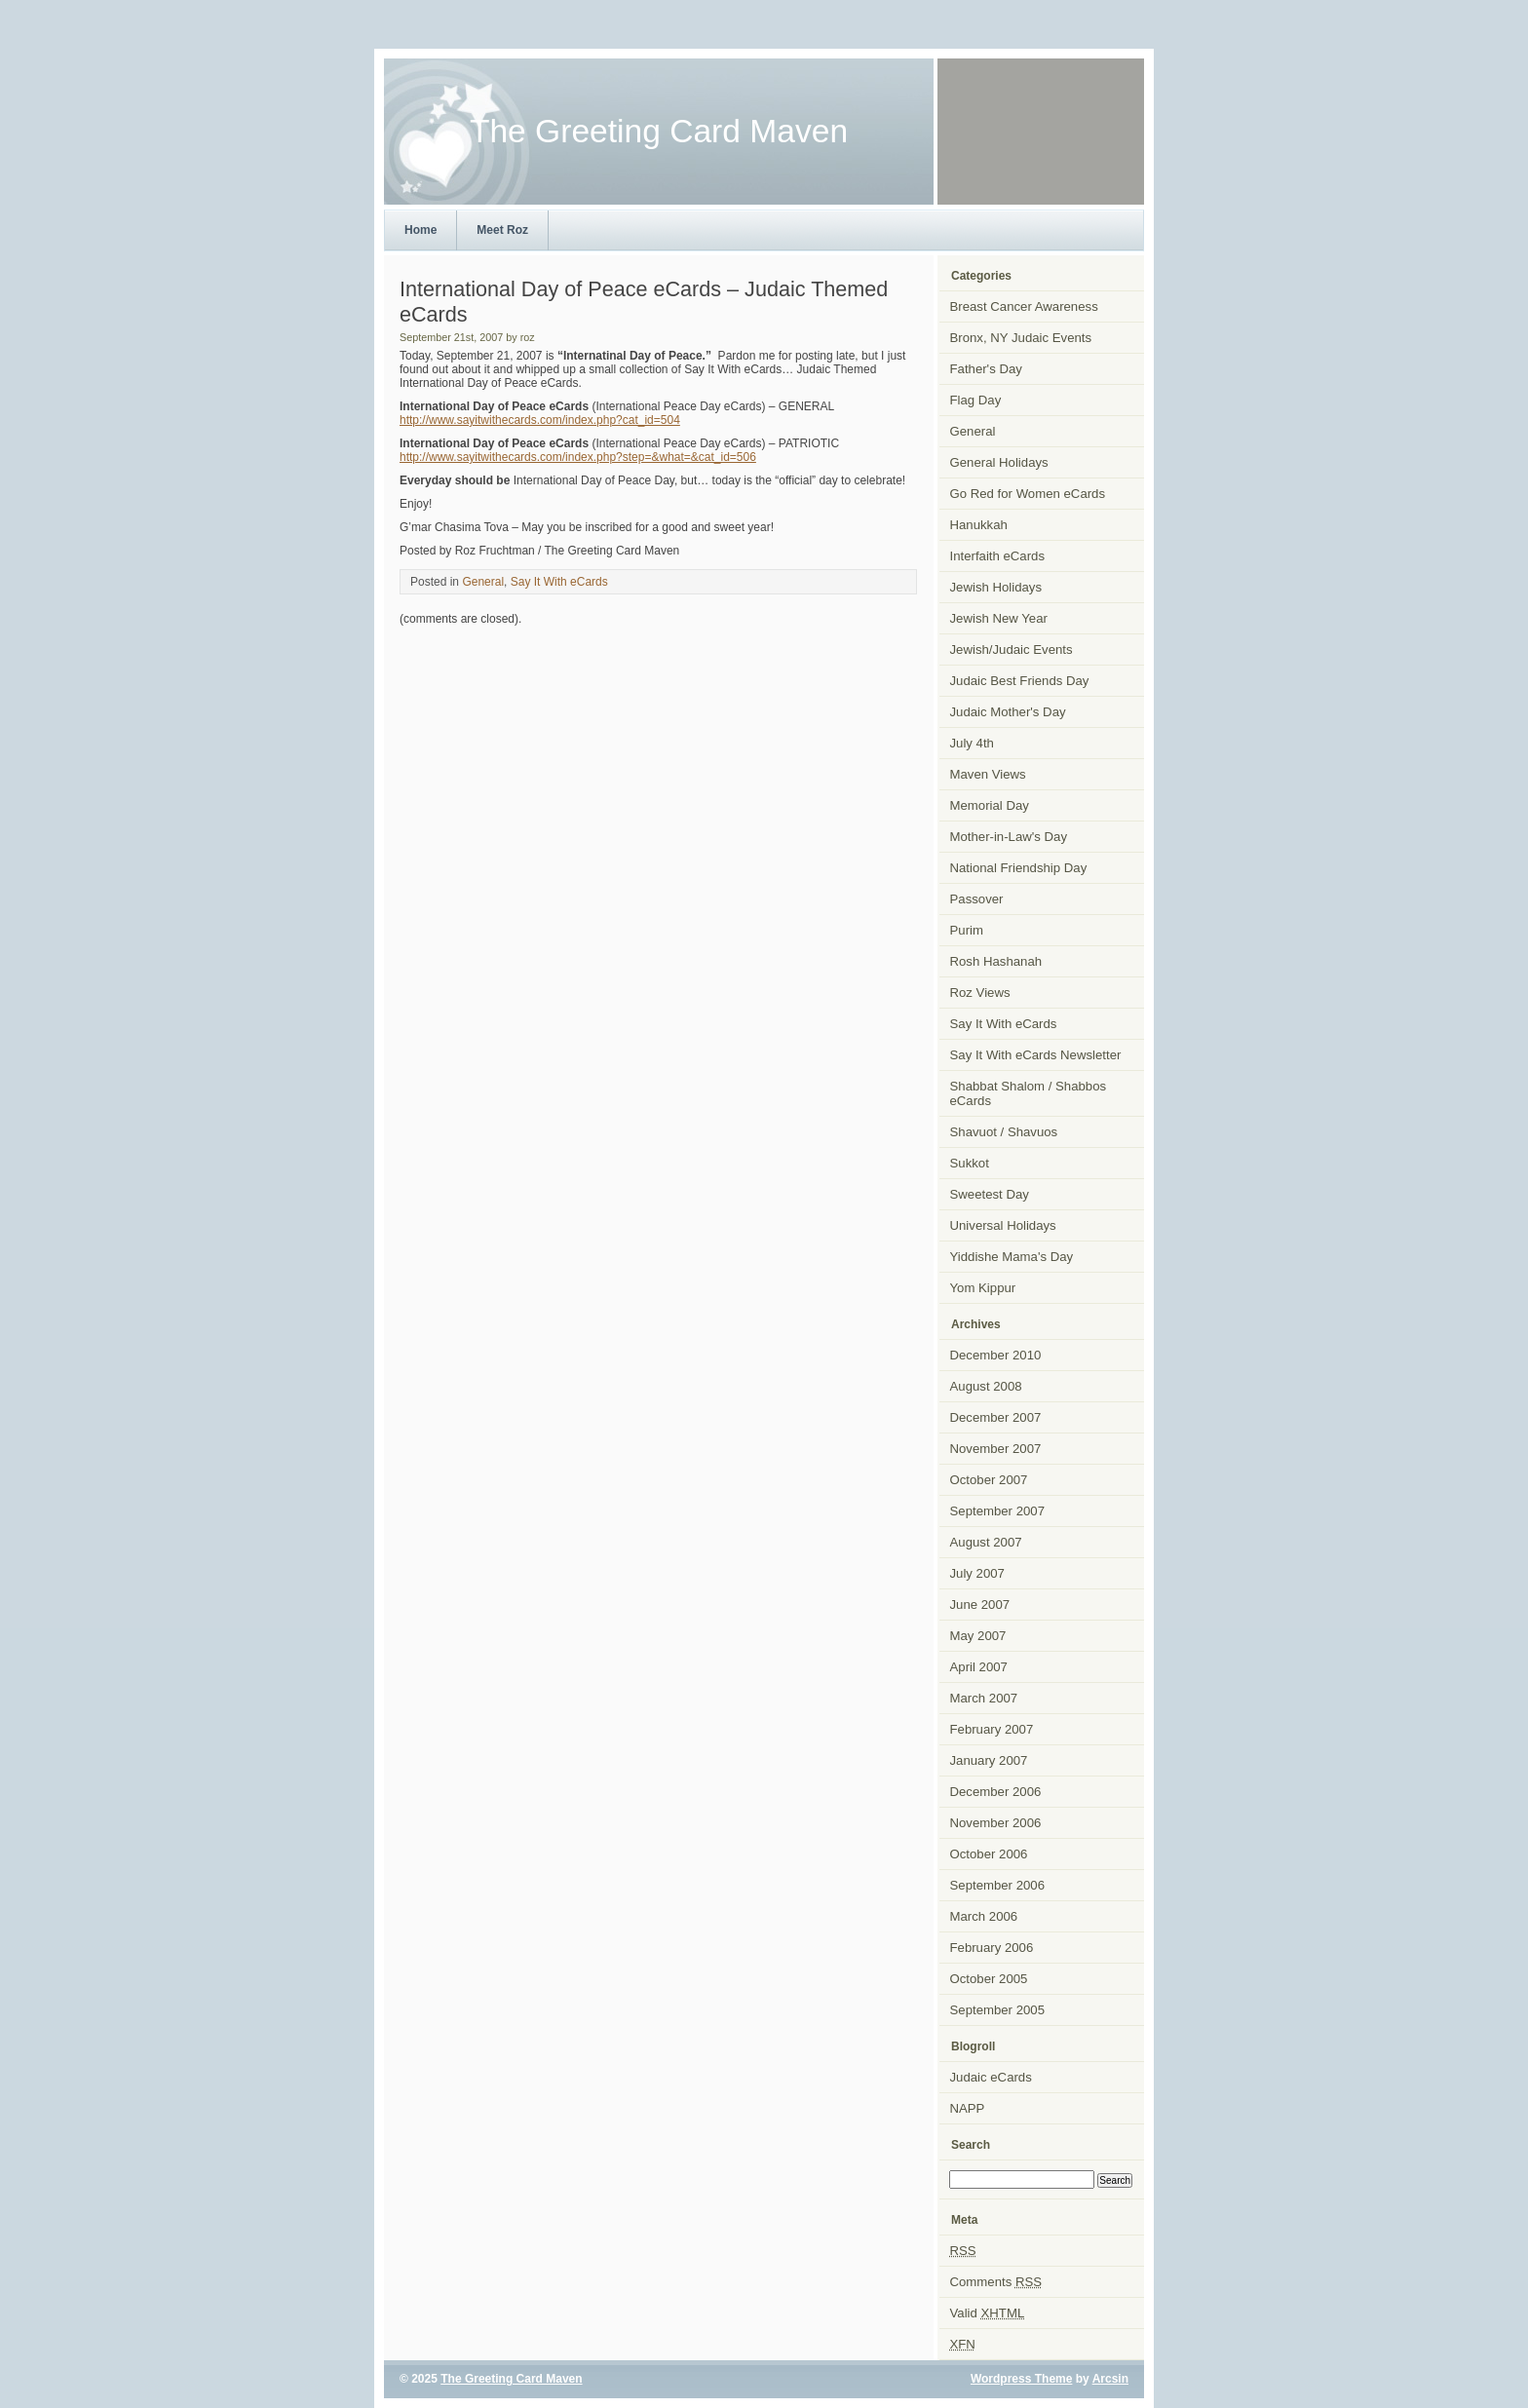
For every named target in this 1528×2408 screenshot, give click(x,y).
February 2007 (992, 1729)
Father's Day (986, 369)
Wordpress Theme (1021, 2379)
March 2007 (984, 1698)
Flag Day (976, 400)
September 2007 (998, 1511)
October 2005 (989, 1978)
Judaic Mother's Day (1008, 712)
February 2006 (992, 1947)
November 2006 (996, 1823)
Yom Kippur (983, 1287)
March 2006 (984, 1916)
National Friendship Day (1019, 867)
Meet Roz (502, 230)
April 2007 (979, 1667)
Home (420, 230)
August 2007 (986, 1542)
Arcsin (1110, 2379)
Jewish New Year (999, 618)
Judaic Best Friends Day (1019, 680)
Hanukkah (979, 524)
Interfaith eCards (998, 556)
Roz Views (980, 992)
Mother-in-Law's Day (1009, 836)
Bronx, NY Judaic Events (1021, 337)
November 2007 (996, 1448)
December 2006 (996, 1791)
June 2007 (980, 1604)
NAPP (967, 2108)
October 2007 (989, 1479)
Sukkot (969, 1163)
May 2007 (978, 1635)
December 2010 (996, 1355)
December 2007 (996, 1417)
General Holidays (999, 462)
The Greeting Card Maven (511, 2379)
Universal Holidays (1003, 1225)
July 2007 (977, 1573)
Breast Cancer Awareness (1024, 306)
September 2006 (998, 1885)
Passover (977, 899)
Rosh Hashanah (996, 961)
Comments (996, 2281)
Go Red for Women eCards (1028, 493)
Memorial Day (989, 805)
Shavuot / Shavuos (1004, 1132)
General (483, 582)
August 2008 (986, 1386)
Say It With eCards (559, 582)
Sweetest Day (989, 1194)
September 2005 (998, 2010)
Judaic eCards (991, 2077)
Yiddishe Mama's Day (1012, 1256)
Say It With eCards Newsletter (1036, 1055)
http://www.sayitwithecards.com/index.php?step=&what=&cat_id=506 (578, 457)
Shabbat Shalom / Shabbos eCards (1028, 1093)
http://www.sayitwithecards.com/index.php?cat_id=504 (540, 420)
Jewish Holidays (996, 587)
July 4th (972, 743)
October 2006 (989, 1854)
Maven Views (988, 774)
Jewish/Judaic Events (1011, 649)
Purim (966, 930)
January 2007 (989, 1760)
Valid (987, 2313)
